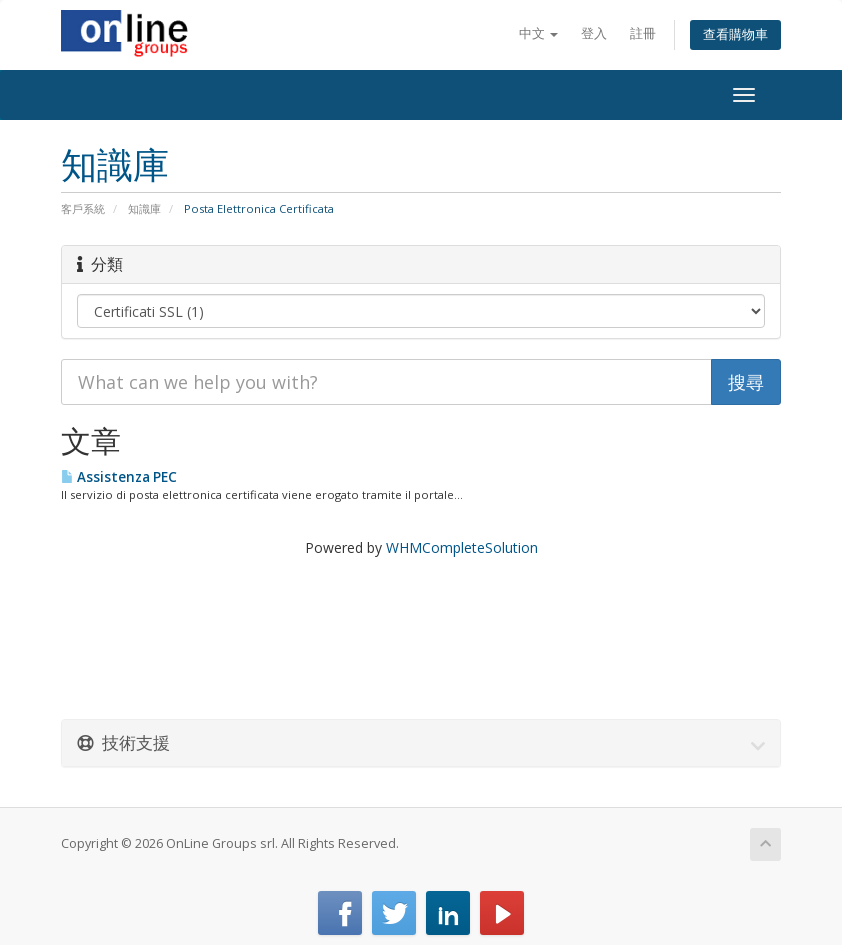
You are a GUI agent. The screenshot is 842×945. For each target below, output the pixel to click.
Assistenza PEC (119, 477)
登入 (594, 33)
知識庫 (144, 208)
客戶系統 (83, 208)
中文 (538, 33)
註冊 (643, 33)
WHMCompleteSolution (462, 547)
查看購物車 (735, 34)
